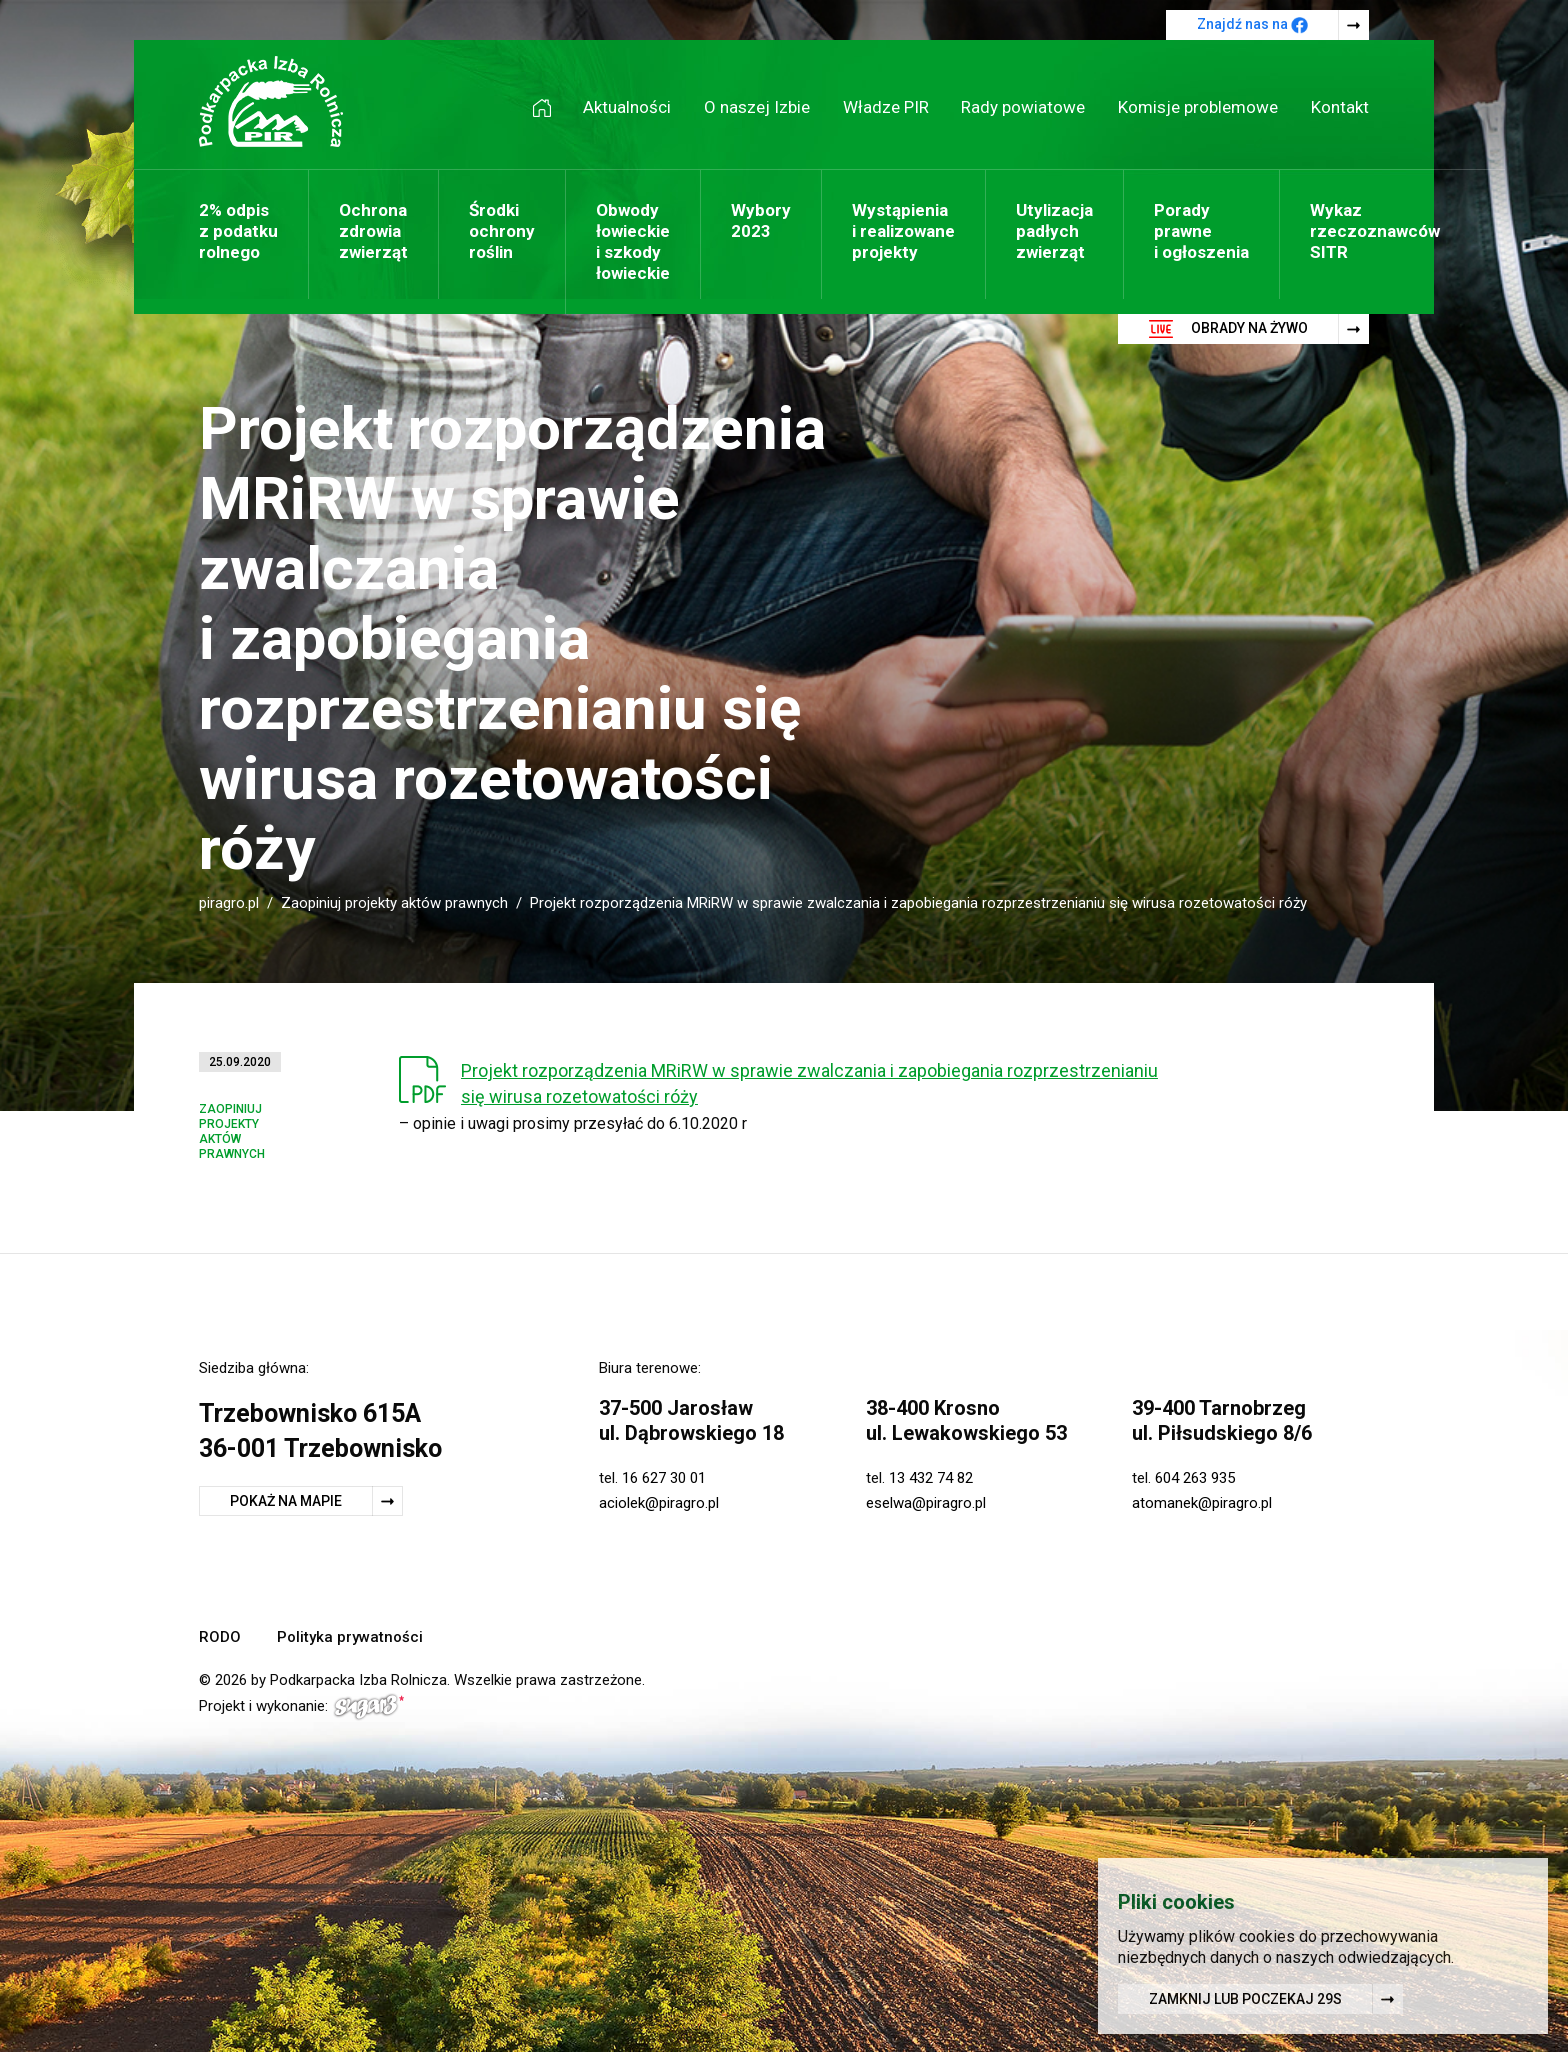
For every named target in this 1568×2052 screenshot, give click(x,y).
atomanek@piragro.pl (1202, 1503)
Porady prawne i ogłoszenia (1201, 231)
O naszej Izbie (757, 107)
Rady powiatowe (1023, 107)
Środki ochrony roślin (502, 231)
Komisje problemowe (1198, 107)
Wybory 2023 (761, 220)
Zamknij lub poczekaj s (1245, 2002)
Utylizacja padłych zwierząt (1054, 231)
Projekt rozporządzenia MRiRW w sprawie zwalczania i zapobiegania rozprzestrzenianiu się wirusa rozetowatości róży (809, 1083)
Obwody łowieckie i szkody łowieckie (633, 241)
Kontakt (1340, 107)
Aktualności (627, 107)
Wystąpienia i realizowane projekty (903, 231)
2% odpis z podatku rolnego (238, 231)
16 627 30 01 (664, 1478)
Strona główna (549, 107)
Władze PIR (886, 107)
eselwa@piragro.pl (926, 1503)
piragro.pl (229, 903)
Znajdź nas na (1252, 25)
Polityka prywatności (350, 1637)
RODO (220, 1637)
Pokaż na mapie (286, 1501)
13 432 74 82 (931, 1478)
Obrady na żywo (1228, 329)
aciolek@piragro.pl (659, 1503)
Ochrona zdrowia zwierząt (373, 231)
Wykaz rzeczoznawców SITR (1375, 231)
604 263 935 (1195, 1478)
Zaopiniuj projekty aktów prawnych (394, 903)
